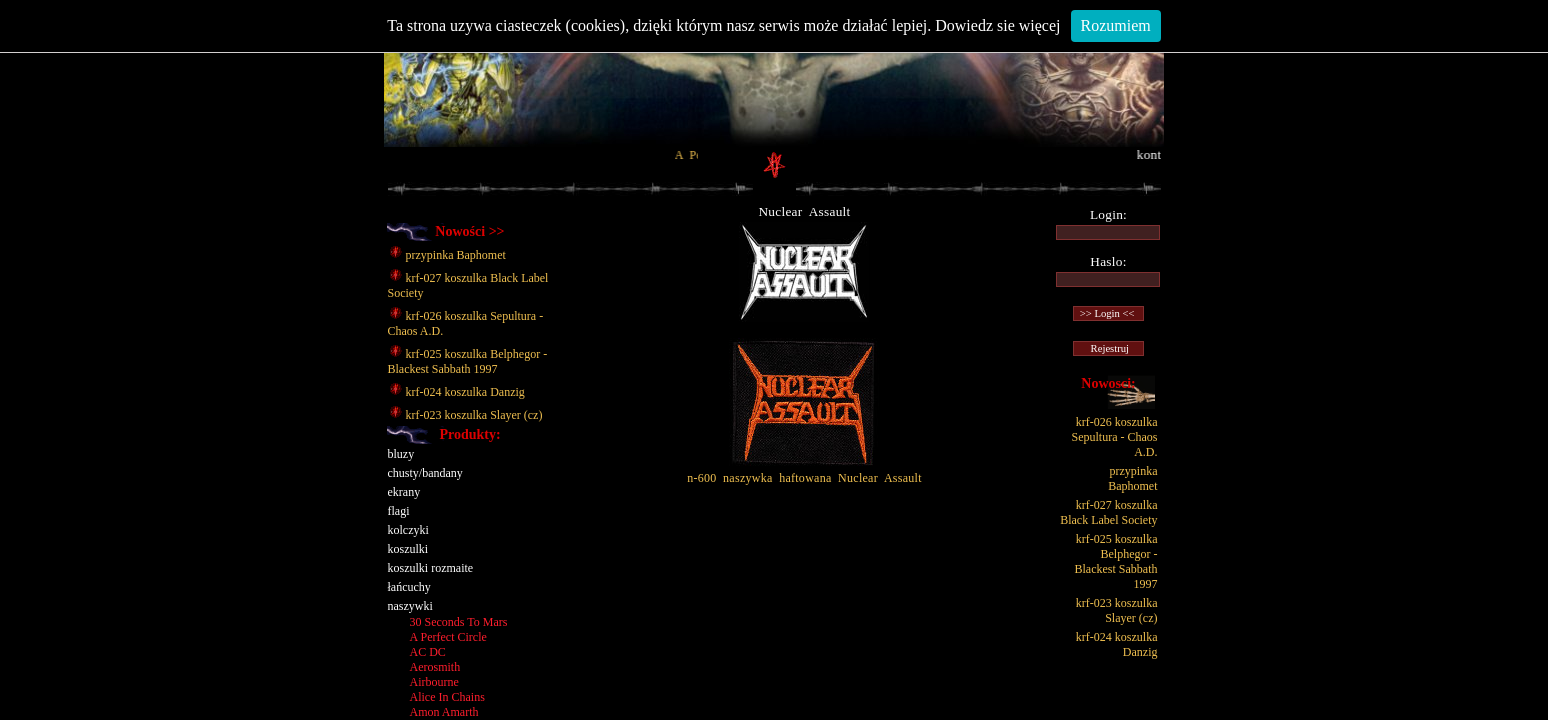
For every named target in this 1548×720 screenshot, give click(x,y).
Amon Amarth (444, 712)
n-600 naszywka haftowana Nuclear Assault (804, 472)
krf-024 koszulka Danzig (456, 392)
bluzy (401, 454)
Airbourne (434, 682)
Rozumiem (1116, 25)
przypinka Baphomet (447, 255)
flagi (399, 511)
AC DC (428, 652)
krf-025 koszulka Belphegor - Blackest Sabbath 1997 (468, 361)
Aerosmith (435, 667)
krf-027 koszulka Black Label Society (1108, 512)
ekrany (404, 492)
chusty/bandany (425, 473)
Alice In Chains (447, 697)
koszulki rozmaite (431, 568)
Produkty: (469, 434)
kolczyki (408, 530)
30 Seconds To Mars (459, 622)
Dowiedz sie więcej (997, 25)
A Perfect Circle (448, 637)
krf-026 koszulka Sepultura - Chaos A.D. (1115, 437)
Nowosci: (1108, 383)
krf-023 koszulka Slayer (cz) (465, 415)
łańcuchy (409, 587)
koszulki (408, 549)
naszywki (410, 606)
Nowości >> (469, 231)
